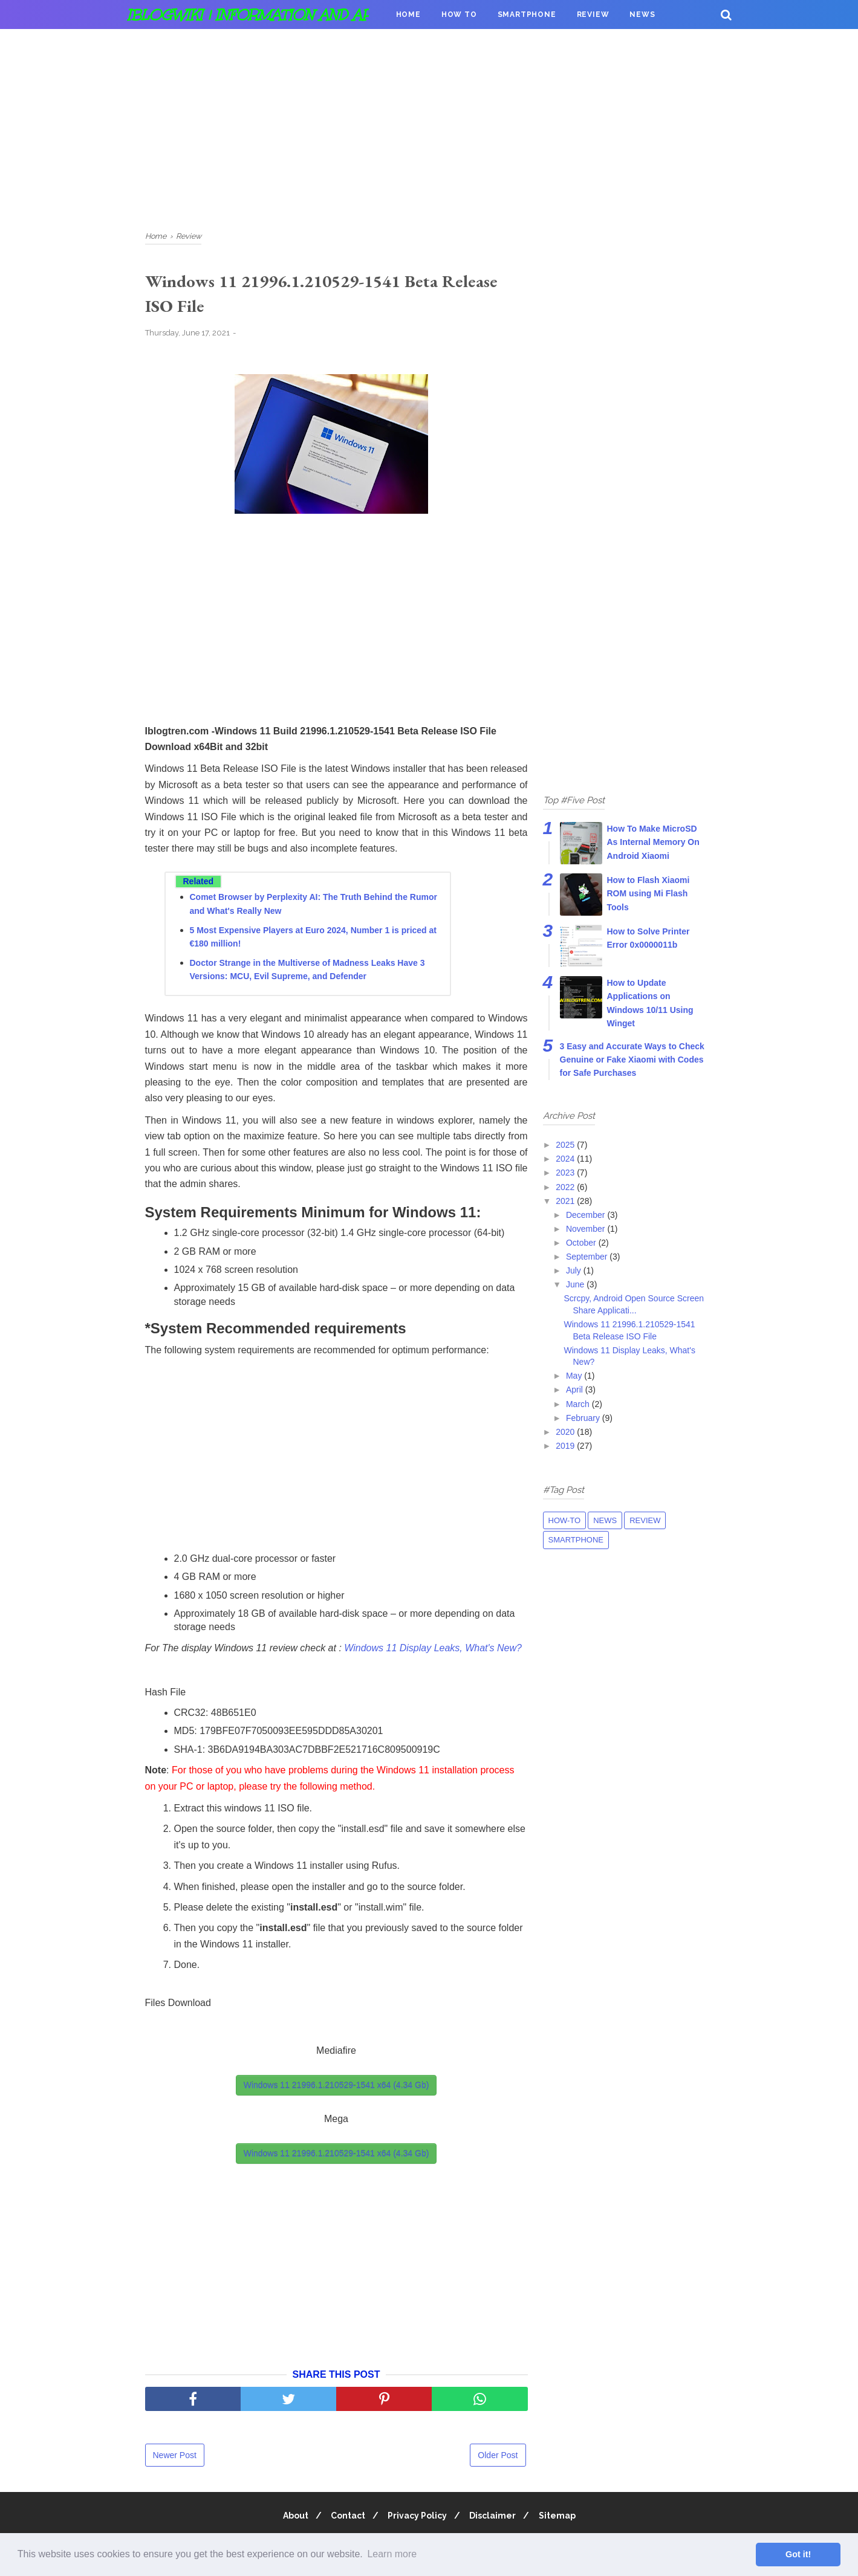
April (575, 1389)
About (288, 2518)
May (575, 1375)
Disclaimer (496, 2518)
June (576, 1284)
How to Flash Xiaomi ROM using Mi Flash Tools (648, 893)
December (586, 1215)
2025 (566, 1145)
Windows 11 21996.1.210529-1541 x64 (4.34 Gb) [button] (336, 2087)
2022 (566, 1187)
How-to (564, 1520)
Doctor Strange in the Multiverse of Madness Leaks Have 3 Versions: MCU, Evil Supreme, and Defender (307, 971)
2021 (566, 1201)
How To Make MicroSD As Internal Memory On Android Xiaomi (653, 842)
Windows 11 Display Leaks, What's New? (433, 1650)
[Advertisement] (429, 127)
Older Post (498, 2457)
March (579, 1404)
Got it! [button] (798, 2554)
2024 (566, 1158)
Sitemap (563, 2518)
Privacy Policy (417, 2518)
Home (408, 14)
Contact (344, 2518)
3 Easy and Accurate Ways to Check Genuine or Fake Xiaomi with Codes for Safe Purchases (632, 1059)
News (642, 14)
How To (459, 14)
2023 (566, 1172)
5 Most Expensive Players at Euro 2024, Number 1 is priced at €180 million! (313, 939)
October (582, 1243)
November (586, 1229)
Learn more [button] (392, 2554)
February (584, 1418)
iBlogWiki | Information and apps (259, 14)
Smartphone (527, 14)
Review (593, 14)
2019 (566, 1446)
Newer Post (175, 2457)
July (574, 1270)
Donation (418, 43)
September (587, 1256)
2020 (566, 1432)
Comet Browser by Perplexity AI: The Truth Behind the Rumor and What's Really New (313, 906)
